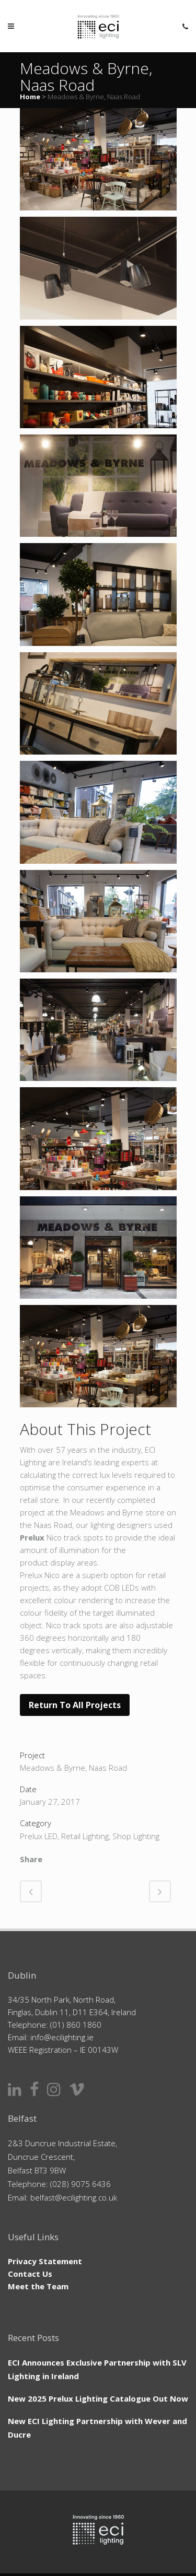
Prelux (32, 1537)
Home (30, 96)
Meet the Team (38, 2286)
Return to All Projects (75, 1705)
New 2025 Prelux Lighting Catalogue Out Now (98, 2398)
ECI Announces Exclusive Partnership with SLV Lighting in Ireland (97, 2369)
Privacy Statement (45, 2261)
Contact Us (30, 2273)
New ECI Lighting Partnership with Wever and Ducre (97, 2428)
